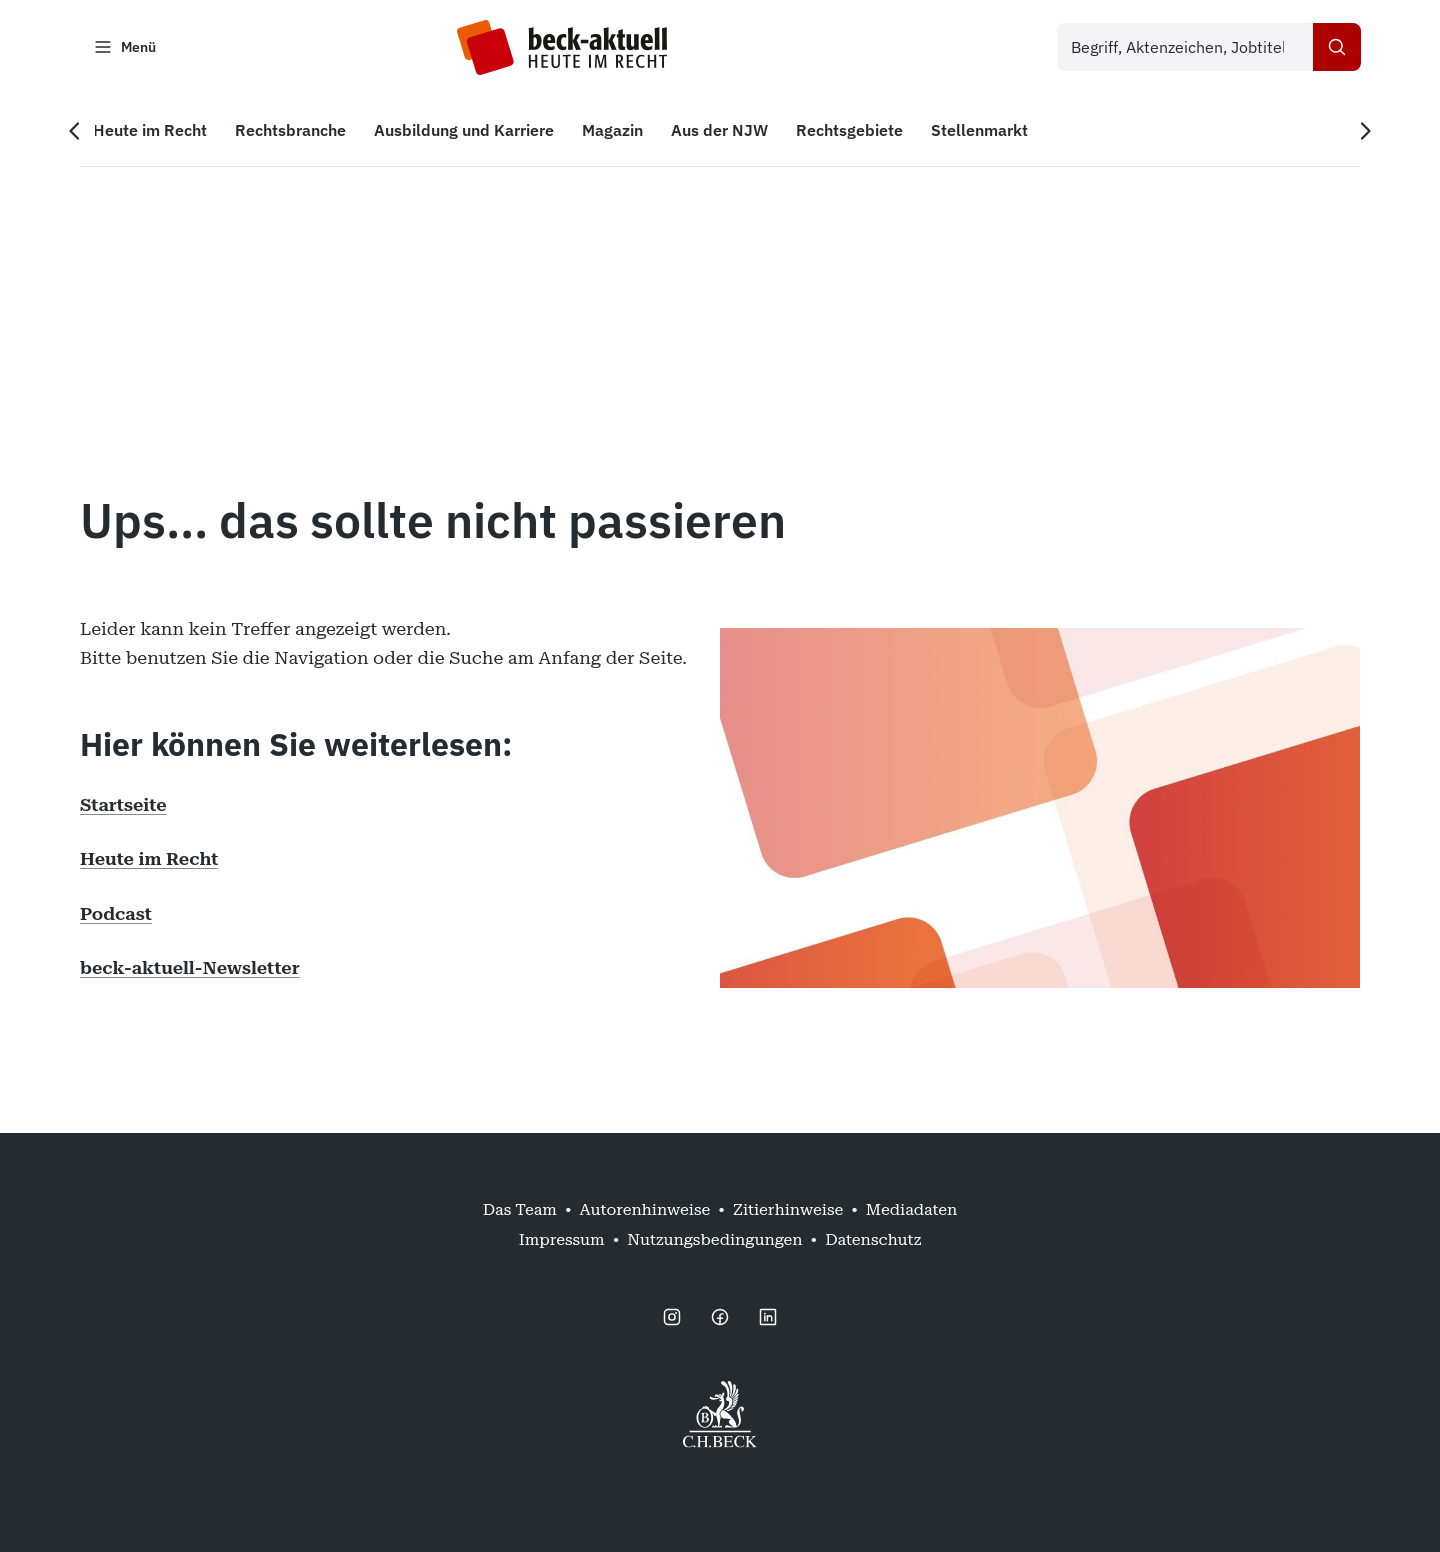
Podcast (116, 913)
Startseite (123, 804)
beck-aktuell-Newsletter (190, 968)
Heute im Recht (149, 859)
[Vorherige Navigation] (76, 131)
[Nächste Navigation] (1364, 131)
